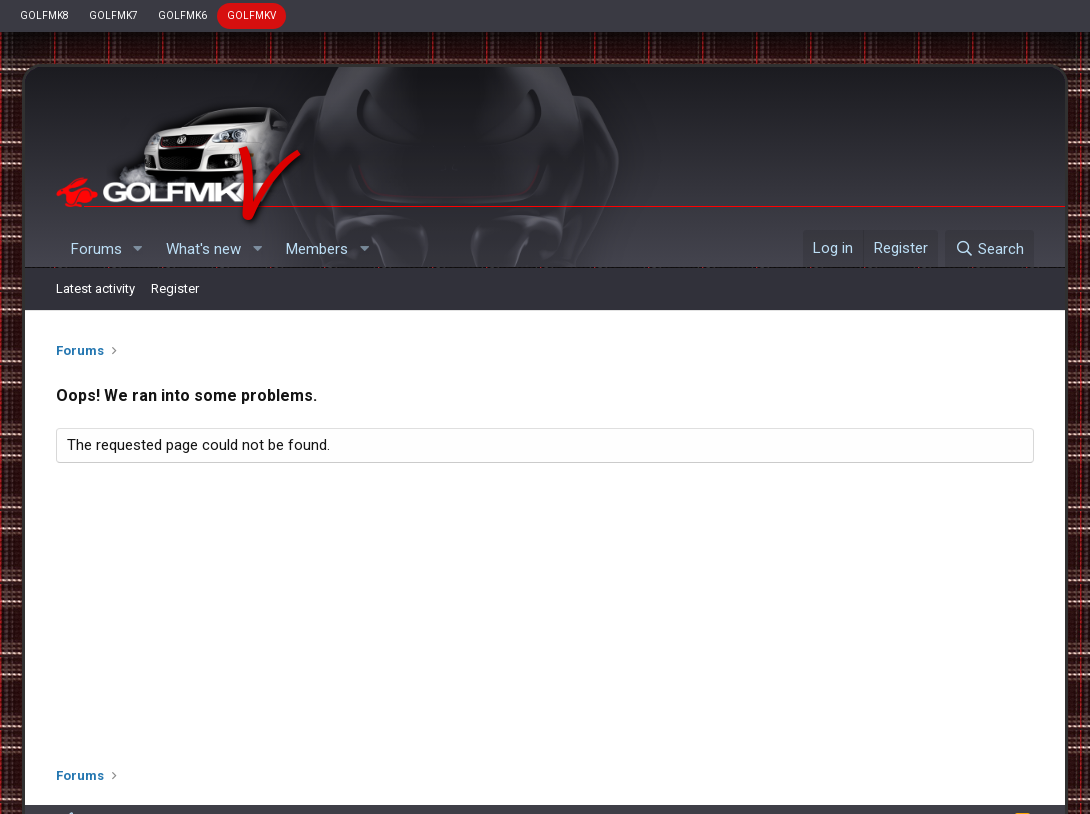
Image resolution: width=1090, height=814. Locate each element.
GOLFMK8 (44, 15)
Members (317, 249)
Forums (96, 249)
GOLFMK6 (182, 15)
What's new (203, 249)
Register (175, 288)
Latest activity (95, 288)
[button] (137, 249)
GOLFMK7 (113, 15)
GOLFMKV (251, 15)
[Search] (989, 249)
